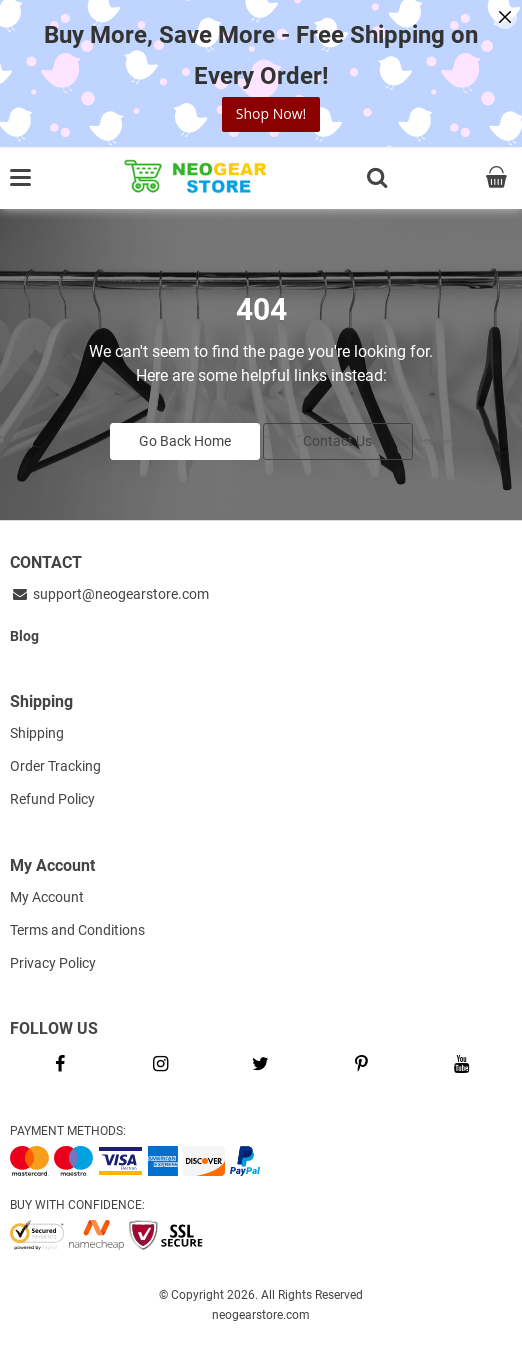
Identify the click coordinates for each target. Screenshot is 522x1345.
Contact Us (337, 441)
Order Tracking (55, 766)
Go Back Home (185, 441)
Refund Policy (52, 799)
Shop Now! (271, 113)
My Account (47, 897)
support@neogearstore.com (109, 594)
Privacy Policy (53, 963)
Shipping (37, 733)
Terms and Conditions (77, 930)
